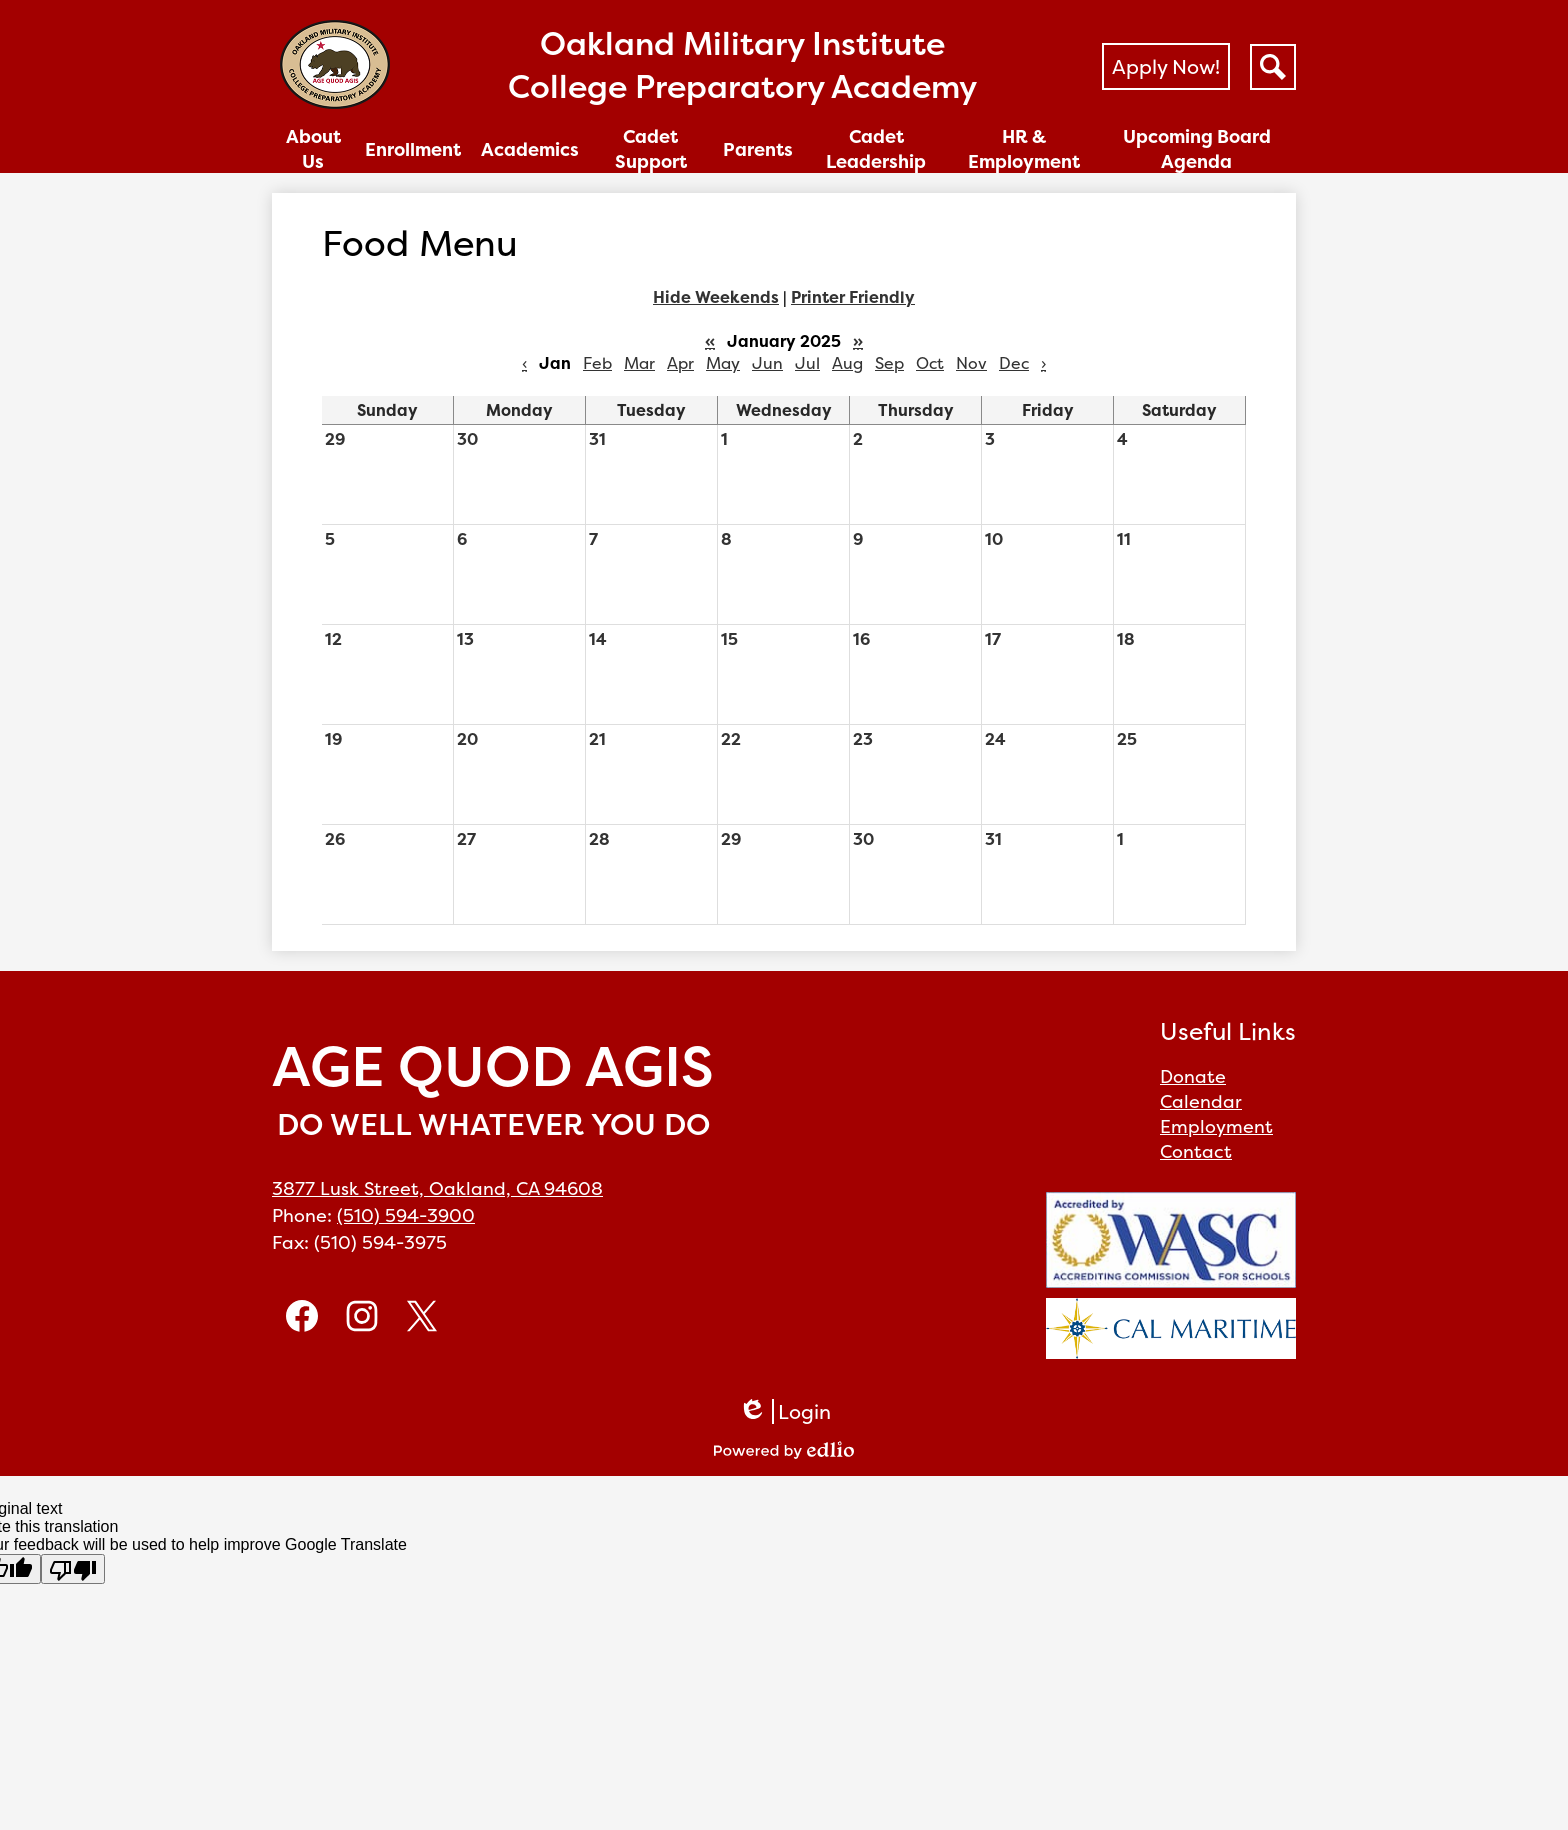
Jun (767, 363)
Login (784, 1411)
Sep (889, 363)
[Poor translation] (73, 1569)
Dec (1014, 363)
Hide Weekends (716, 297)
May (723, 363)
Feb (597, 363)
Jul (807, 363)
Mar (639, 363)
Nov (971, 363)
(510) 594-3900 (406, 1215)
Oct (930, 363)
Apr (680, 363)
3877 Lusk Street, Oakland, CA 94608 (437, 1188)
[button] (313, 149)
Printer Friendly (853, 297)
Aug (847, 363)
